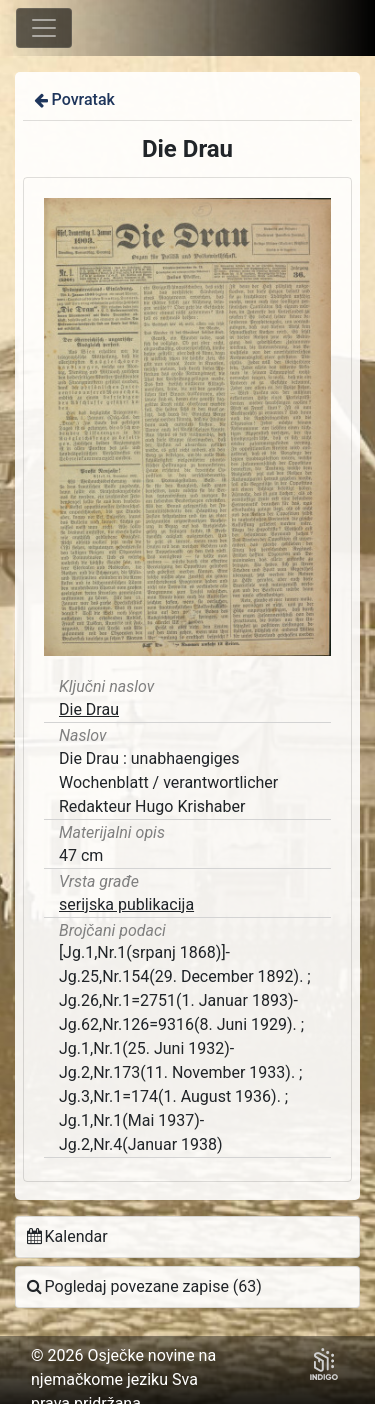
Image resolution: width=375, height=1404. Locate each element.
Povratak (73, 99)
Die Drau (89, 709)
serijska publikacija (126, 904)
